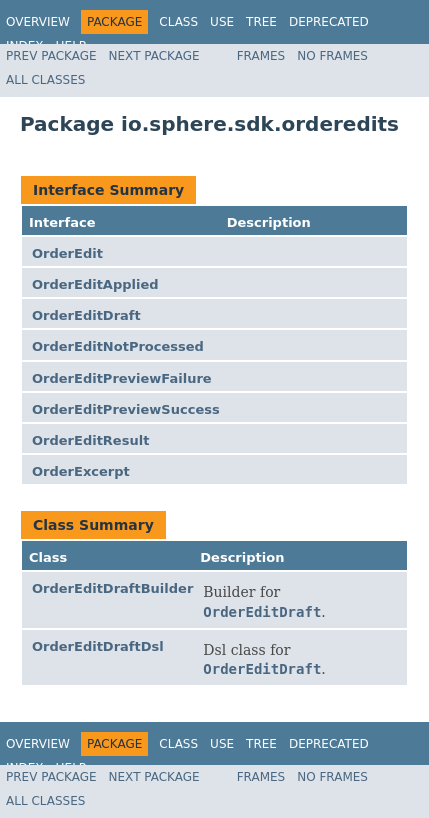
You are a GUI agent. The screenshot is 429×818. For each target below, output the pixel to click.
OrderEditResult (90, 440)
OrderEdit (67, 253)
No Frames (332, 56)
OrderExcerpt (81, 471)
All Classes (45, 80)
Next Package (154, 56)
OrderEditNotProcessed (118, 346)
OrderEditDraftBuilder (112, 588)
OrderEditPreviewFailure (122, 378)
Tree (261, 22)
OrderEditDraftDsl (98, 646)
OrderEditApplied (95, 284)
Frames (261, 56)
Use (222, 22)
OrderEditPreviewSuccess (126, 409)
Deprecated (329, 22)
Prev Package (51, 56)
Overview (38, 22)
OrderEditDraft (86, 315)
